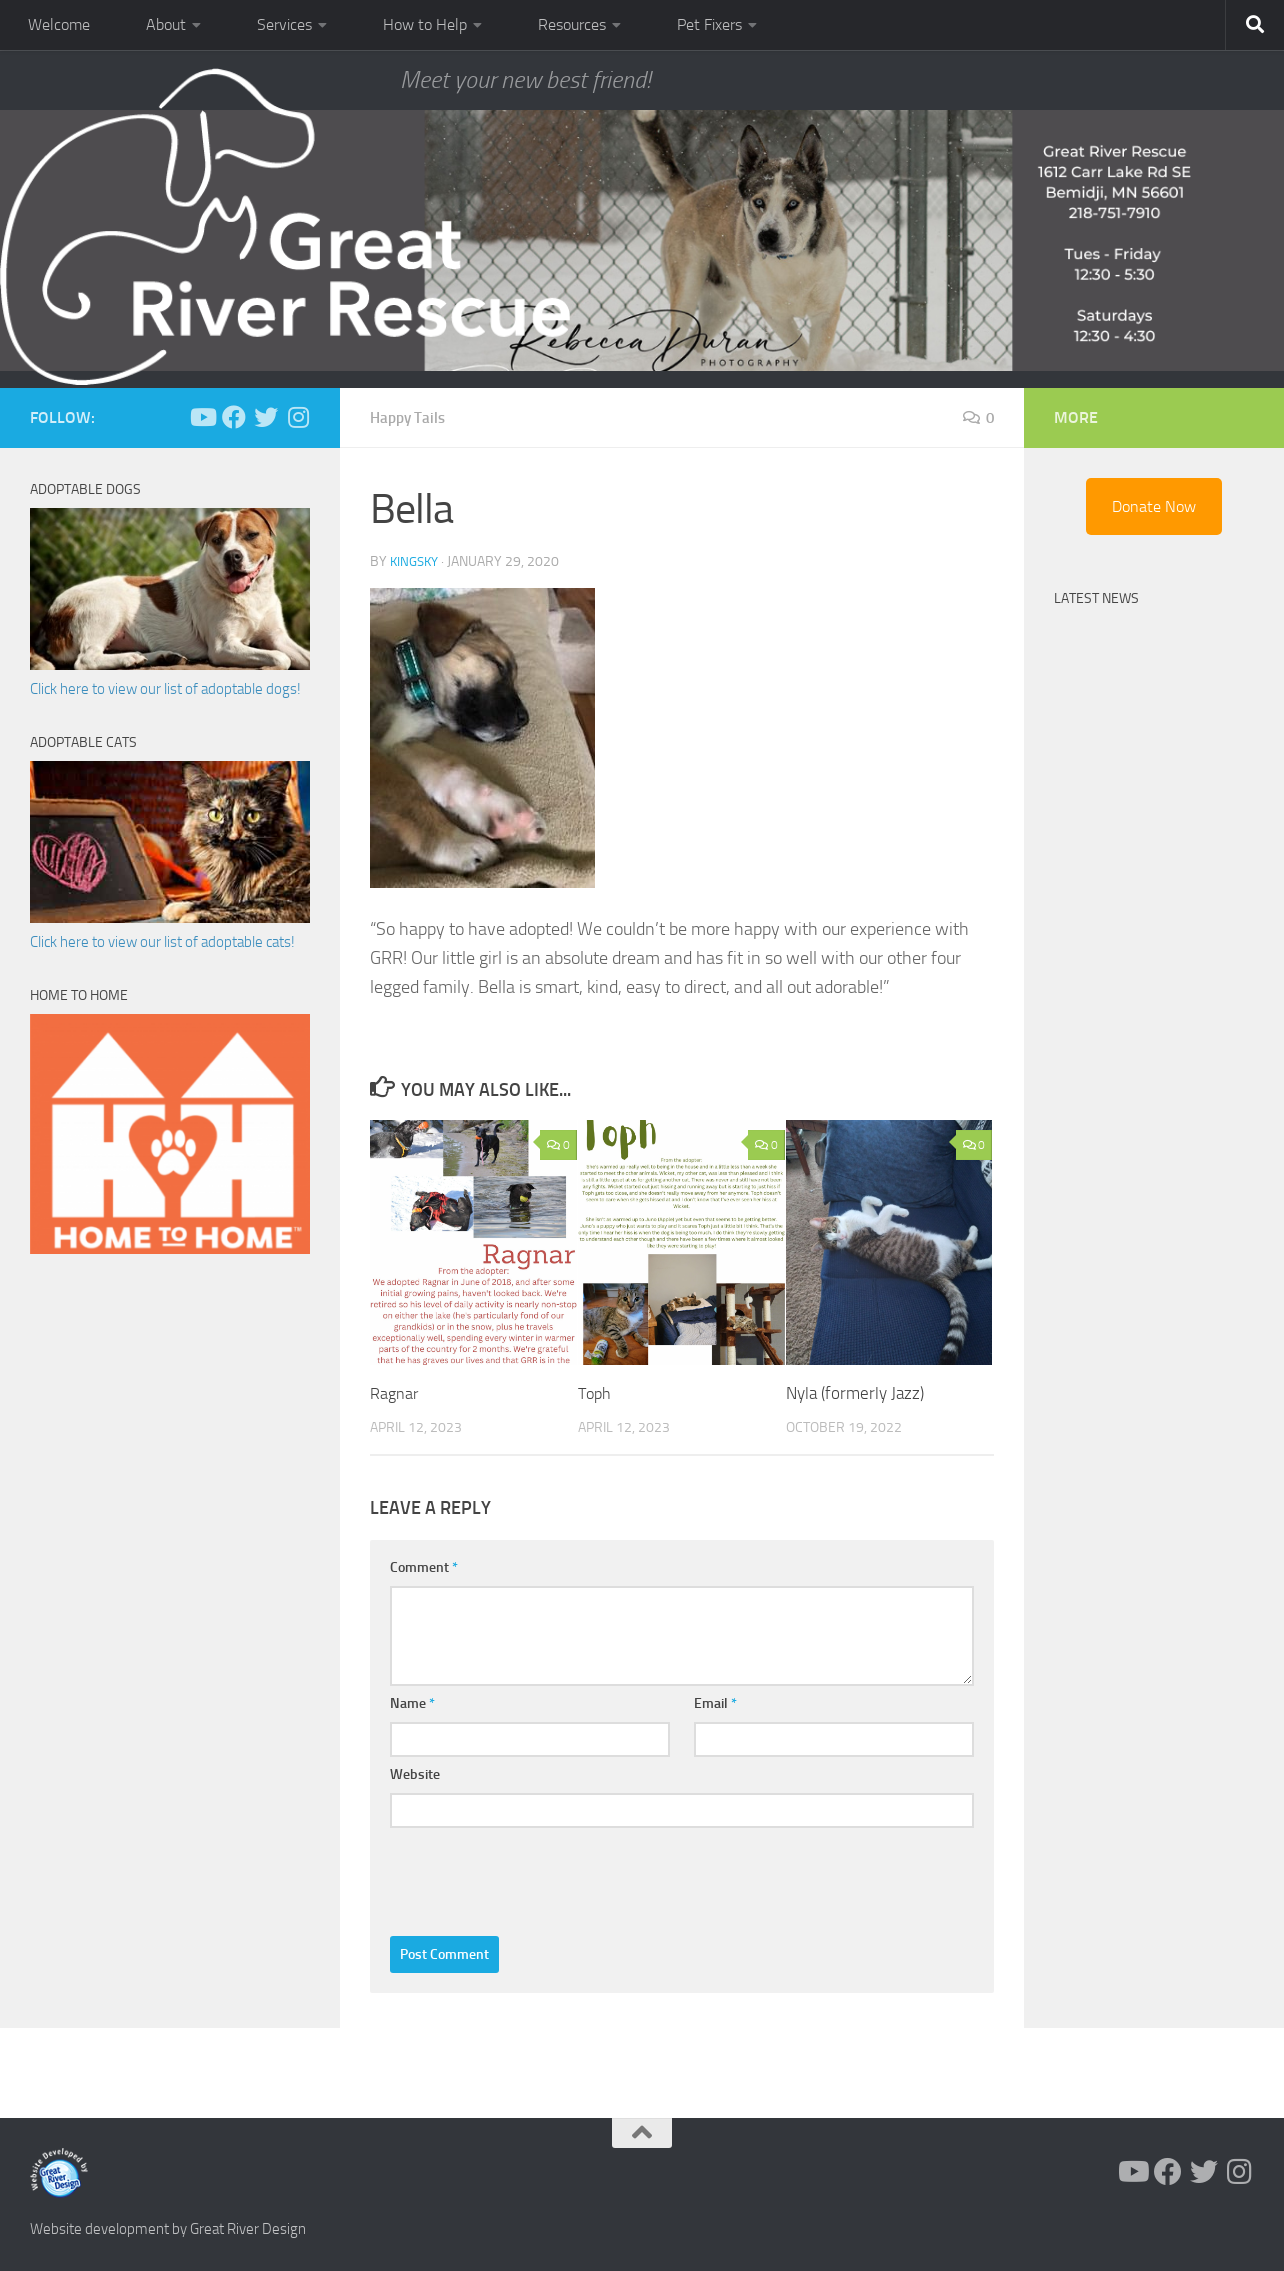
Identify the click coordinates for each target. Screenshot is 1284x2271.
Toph (596, 1393)
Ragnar (395, 1393)
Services (284, 24)
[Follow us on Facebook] (234, 417)
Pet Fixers (709, 24)
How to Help (425, 24)
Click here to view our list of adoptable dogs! (165, 689)
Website (415, 1774)
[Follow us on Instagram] (298, 417)
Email (715, 1703)
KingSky (416, 561)
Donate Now (1154, 506)
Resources (572, 24)
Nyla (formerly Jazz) (855, 1393)
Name (412, 1703)
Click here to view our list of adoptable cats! (162, 942)
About (166, 24)
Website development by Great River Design (168, 2229)
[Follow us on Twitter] (266, 417)
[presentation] (542, 1877)
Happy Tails (410, 417)
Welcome (59, 24)
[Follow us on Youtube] (202, 417)
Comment (424, 1567)
